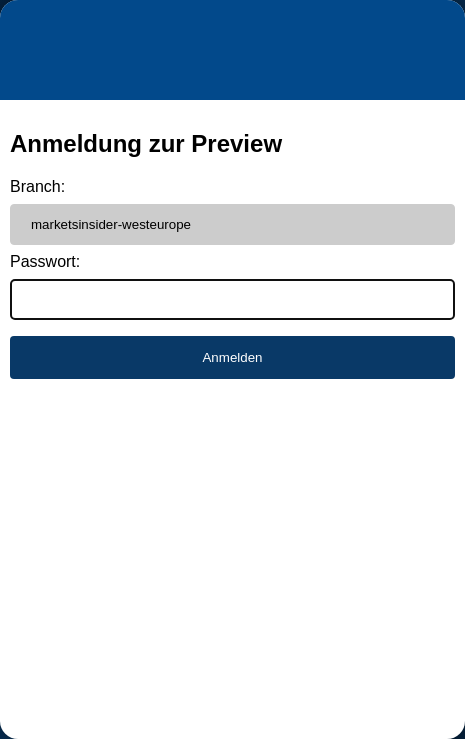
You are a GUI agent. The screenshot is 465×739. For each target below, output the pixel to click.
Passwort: (45, 261)
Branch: (37, 186)
